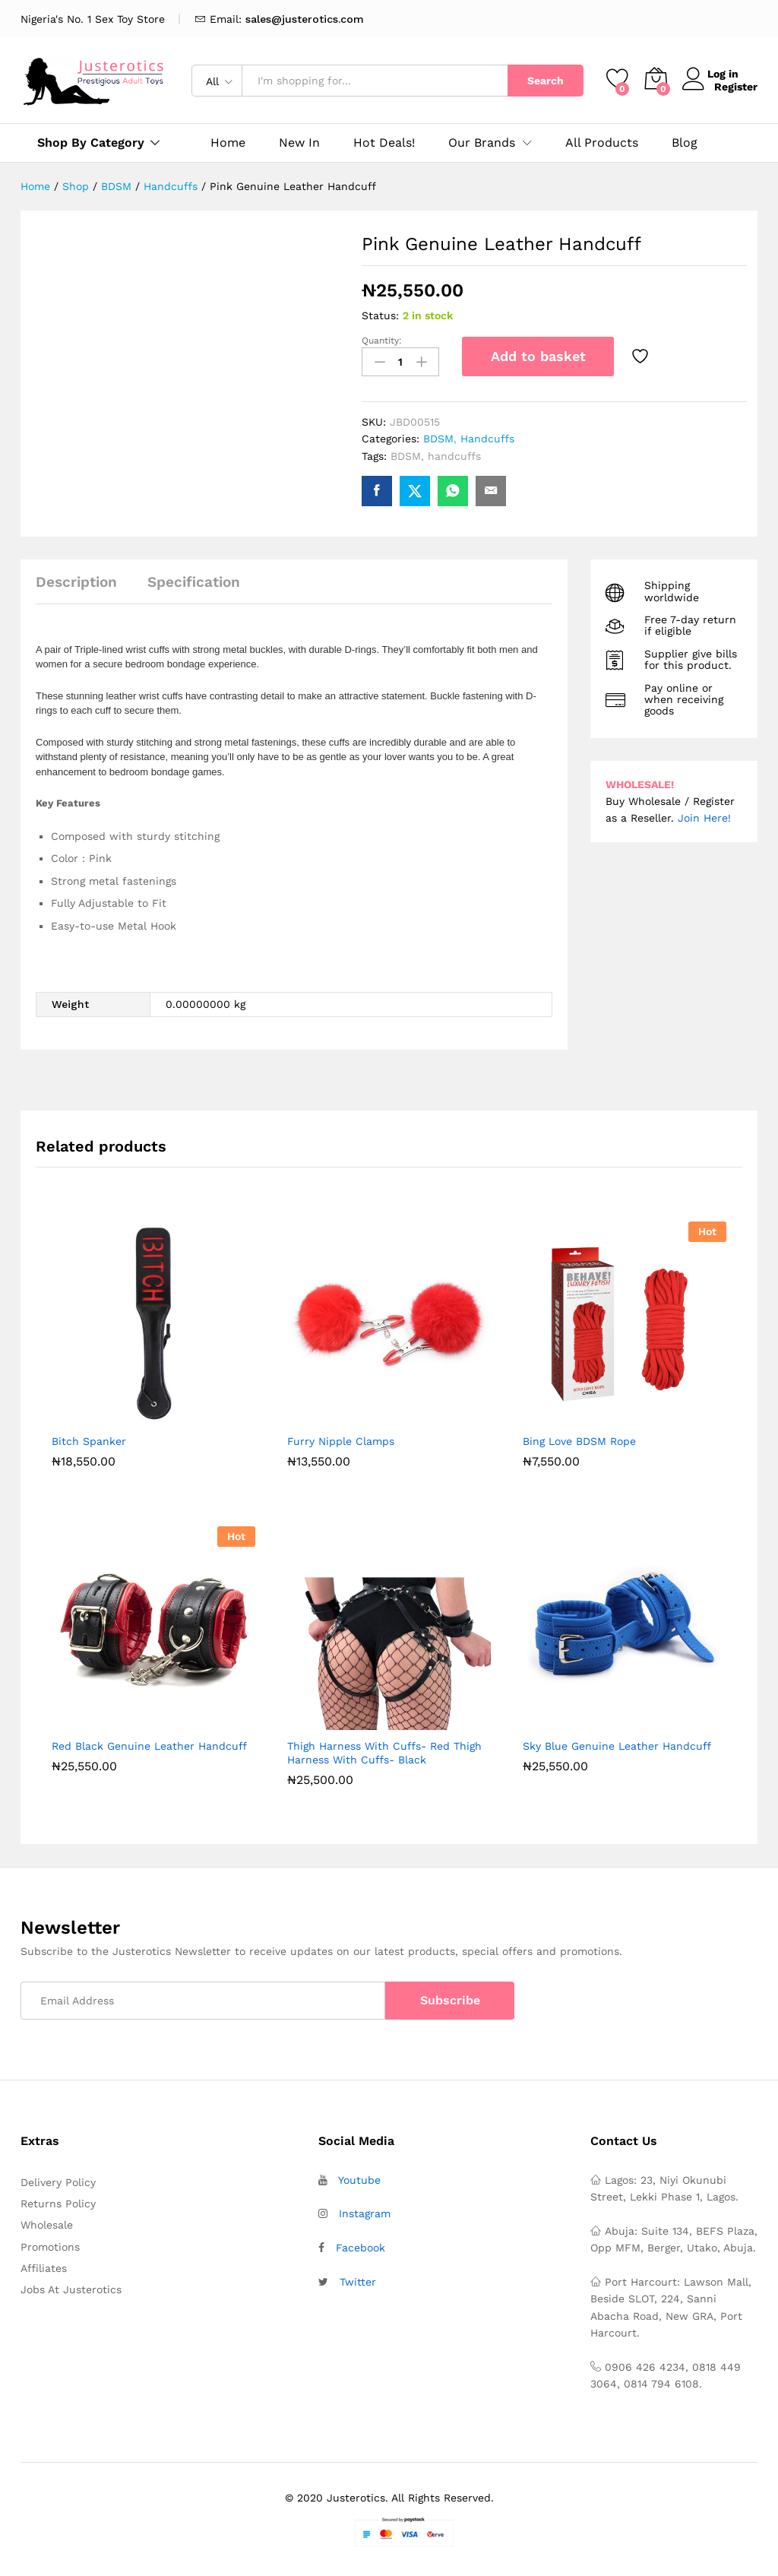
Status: (380, 315)
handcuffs (454, 453)
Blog (684, 143)
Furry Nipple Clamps (340, 1438)
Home (227, 143)
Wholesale (47, 2222)
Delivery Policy (58, 2179)
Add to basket (538, 356)
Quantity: (382, 340)
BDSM (438, 436)
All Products (601, 143)
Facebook (360, 2245)
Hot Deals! (384, 143)
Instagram (365, 2211)
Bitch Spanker (89, 1438)
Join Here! (704, 816)
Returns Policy (58, 2201)
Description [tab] (76, 579)
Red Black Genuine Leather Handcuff (149, 1743)
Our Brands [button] (481, 143)
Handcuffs (487, 436)
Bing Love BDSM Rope (579, 1438)
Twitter (358, 2279)
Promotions (50, 2244)
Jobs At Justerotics (71, 2287)
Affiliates (44, 2266)
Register (735, 87)
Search (545, 80)
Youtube (359, 2177)
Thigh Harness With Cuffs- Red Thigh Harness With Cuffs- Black (384, 1750)
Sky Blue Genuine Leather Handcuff (617, 1743)
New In (299, 143)
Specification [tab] (193, 579)
